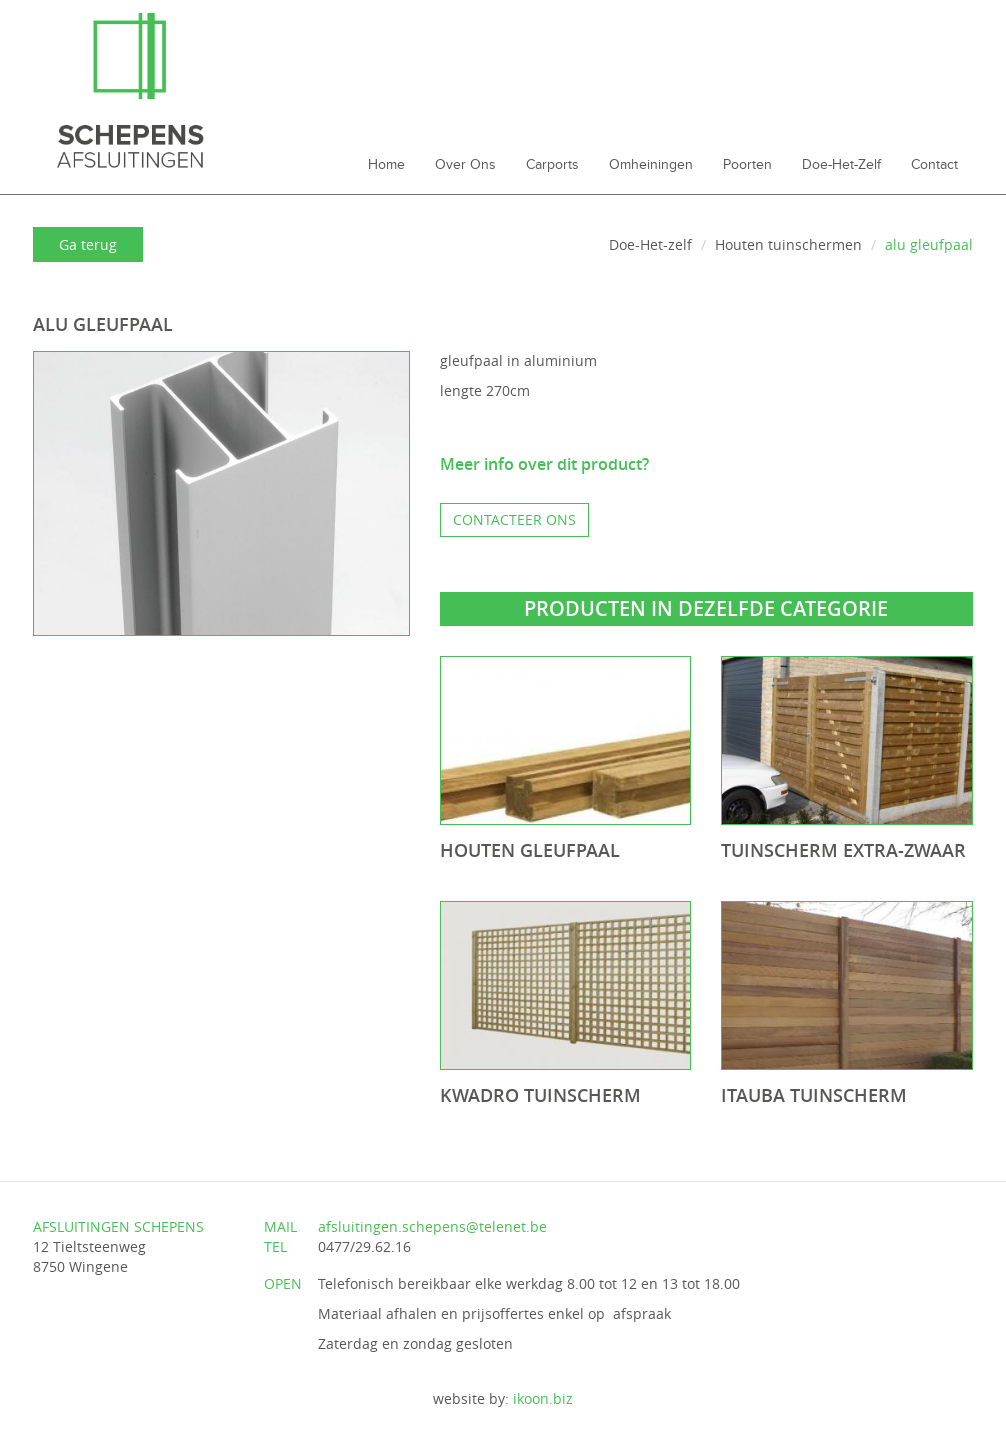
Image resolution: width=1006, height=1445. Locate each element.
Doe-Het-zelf (841, 165)
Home (386, 165)
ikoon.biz (543, 1398)
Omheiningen (651, 165)
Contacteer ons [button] (514, 519)
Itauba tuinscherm (814, 1095)
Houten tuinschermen (788, 244)
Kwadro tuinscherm (540, 1095)
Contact (934, 165)
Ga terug (88, 244)
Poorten (747, 165)
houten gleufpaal (530, 850)
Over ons (465, 165)
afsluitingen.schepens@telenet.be (432, 1226)
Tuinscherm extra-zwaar (843, 850)
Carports (552, 165)
